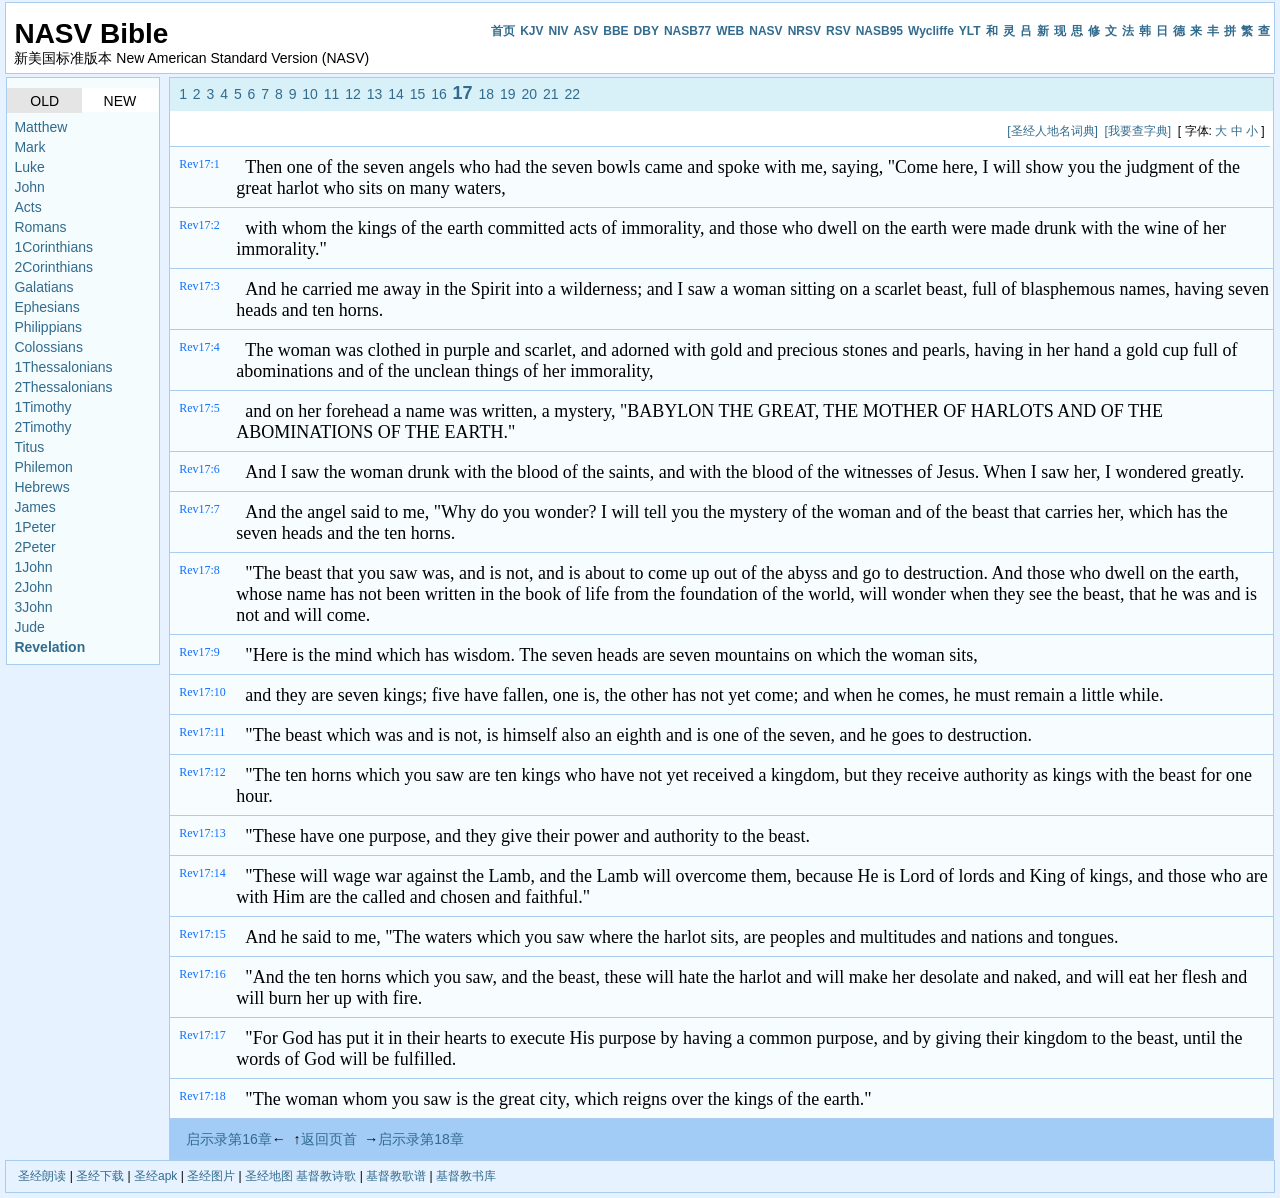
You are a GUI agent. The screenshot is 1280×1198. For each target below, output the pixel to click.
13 (375, 94)
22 (572, 94)
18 (487, 94)
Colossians (48, 347)
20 (529, 94)
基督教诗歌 (326, 1176)
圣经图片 (211, 1176)
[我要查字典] (1138, 131)
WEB (730, 31)
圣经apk (155, 1176)
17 (463, 93)
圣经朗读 (42, 1176)
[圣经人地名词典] (1052, 131)
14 (396, 94)
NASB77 (687, 31)
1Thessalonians (63, 367)
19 (508, 94)
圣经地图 (269, 1176)
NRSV (804, 31)
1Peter (34, 527)
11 (332, 94)
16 (439, 94)
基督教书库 (466, 1176)
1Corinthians (53, 247)
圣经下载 (100, 1176)
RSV (838, 31)
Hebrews (41, 487)
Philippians (48, 327)
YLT (970, 31)
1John (33, 567)
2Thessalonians (63, 387)
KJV (531, 31)
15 (418, 94)
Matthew (40, 127)
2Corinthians (53, 267)
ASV (586, 31)
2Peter (34, 547)
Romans (40, 227)
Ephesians (46, 307)
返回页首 (329, 1139)
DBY (646, 31)
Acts (27, 207)
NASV (765, 31)
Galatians (43, 287)
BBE (615, 31)
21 (551, 94)
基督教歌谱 (396, 1176)
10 (310, 94)
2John (33, 587)
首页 (503, 31)
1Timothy (42, 407)
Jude (29, 627)
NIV (559, 31)
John (29, 187)
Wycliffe (931, 31)
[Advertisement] (541, 130)
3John (33, 607)
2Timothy (42, 427)
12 (353, 94)
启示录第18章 (421, 1139)
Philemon (43, 467)
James (34, 507)
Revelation (49, 647)
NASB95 (879, 31)
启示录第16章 (229, 1139)
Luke (29, 167)
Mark (29, 147)
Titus (29, 447)
